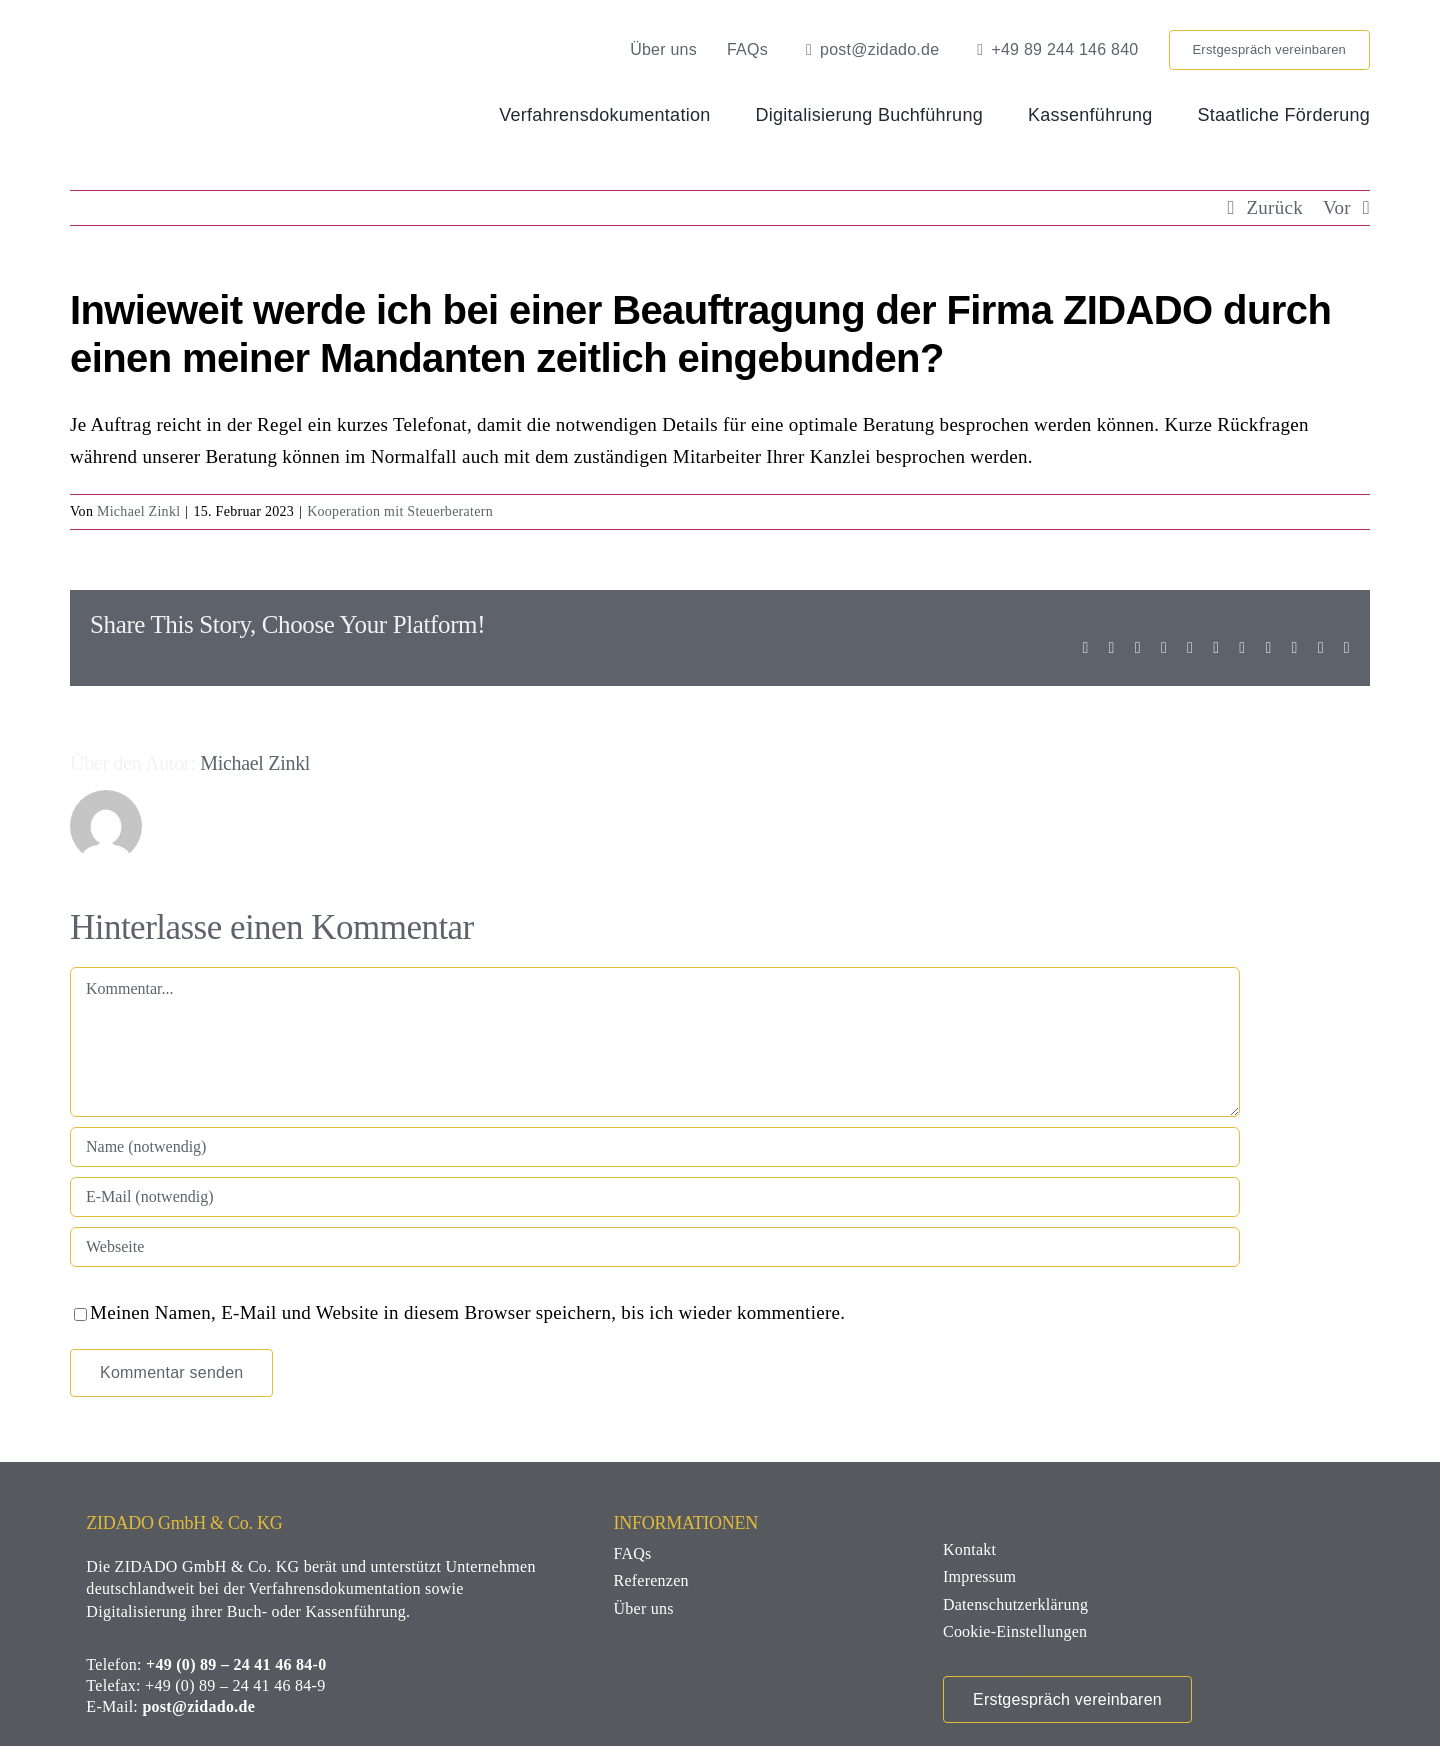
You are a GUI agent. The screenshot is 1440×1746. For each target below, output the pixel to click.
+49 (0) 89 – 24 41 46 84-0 (236, 1664)
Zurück (1274, 207)
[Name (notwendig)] (655, 1147)
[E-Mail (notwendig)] (655, 1197)
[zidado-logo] (213, 39)
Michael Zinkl (138, 511)
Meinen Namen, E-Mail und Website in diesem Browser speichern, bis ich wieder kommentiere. (467, 1312)
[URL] (655, 1247)
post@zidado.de (198, 1706)
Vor (1337, 207)
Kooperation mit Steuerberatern (400, 511)
